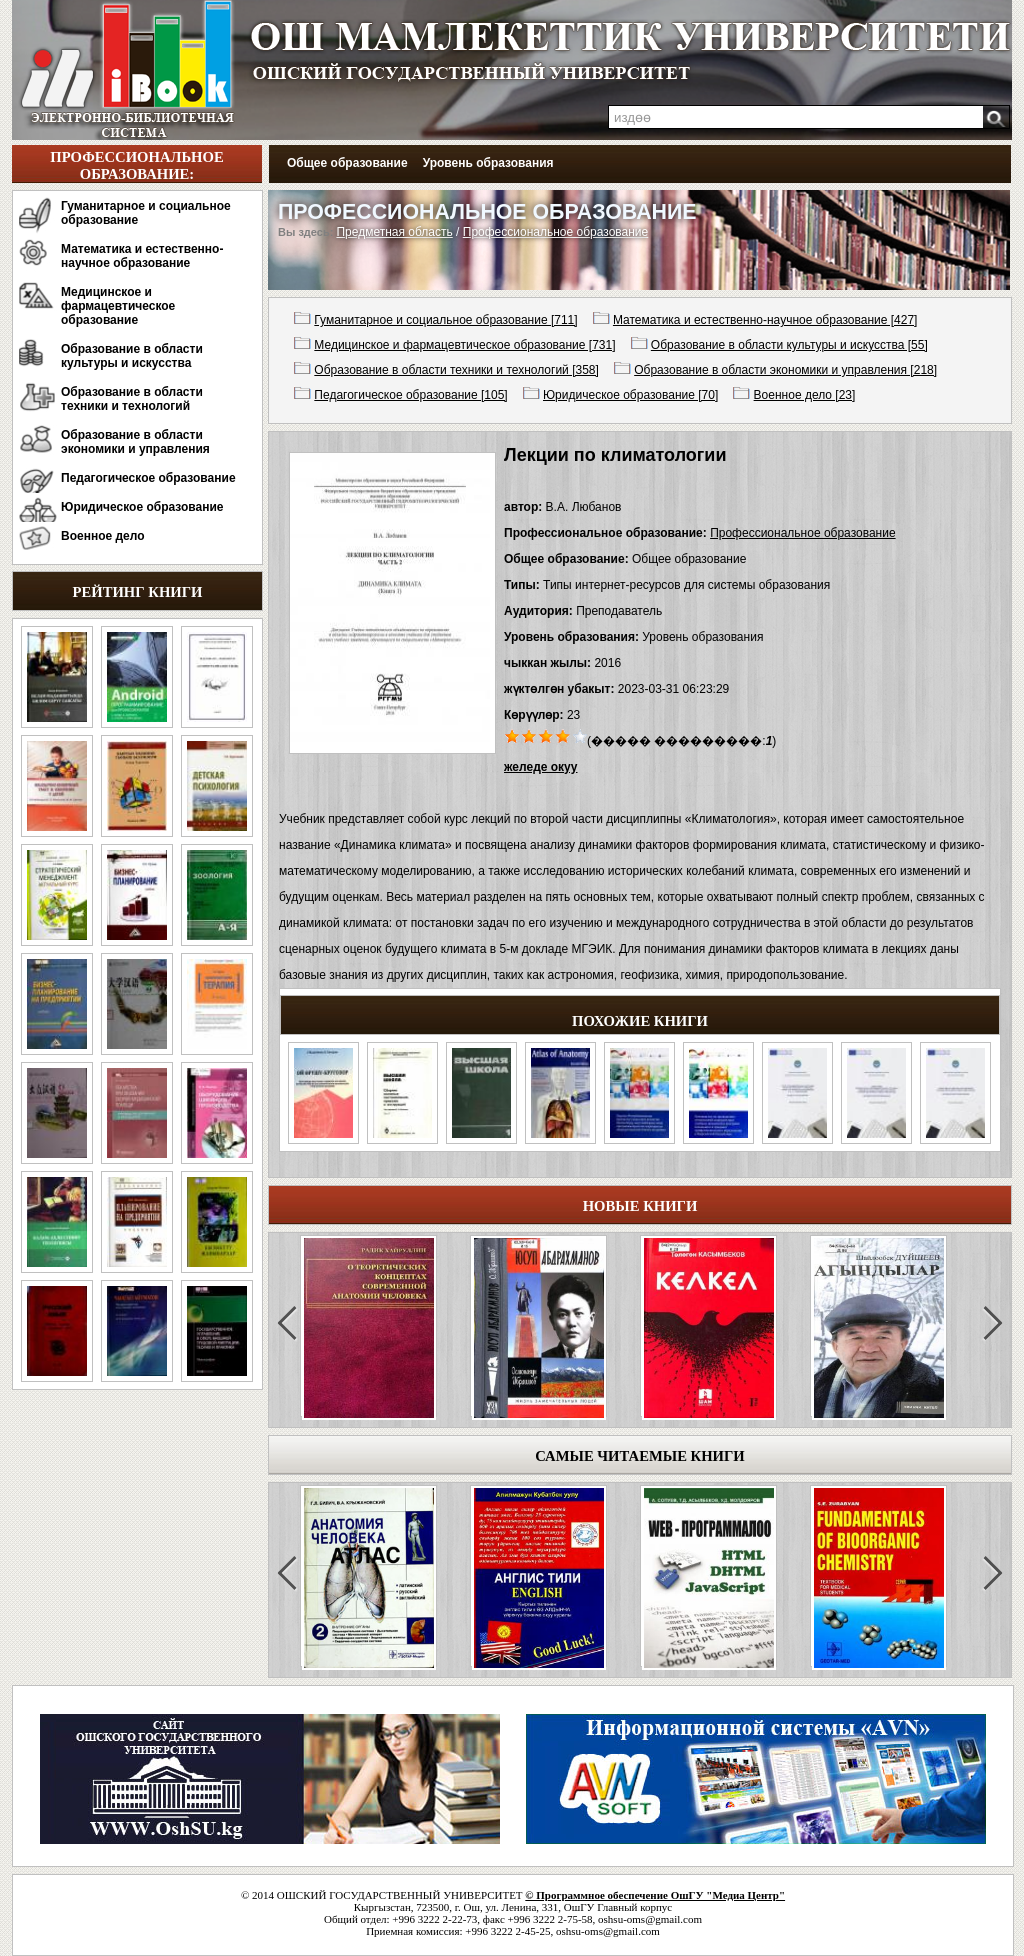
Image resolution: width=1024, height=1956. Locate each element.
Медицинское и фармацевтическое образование (118, 306)
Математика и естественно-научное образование (142, 256)
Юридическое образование (142, 507)
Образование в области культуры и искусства (132, 356)
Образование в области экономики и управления (135, 442)
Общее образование (347, 163)
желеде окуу (540, 767)
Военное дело (103, 536)
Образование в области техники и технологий (132, 399)
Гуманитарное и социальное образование (146, 213)
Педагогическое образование (148, 478)
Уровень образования (488, 163)
